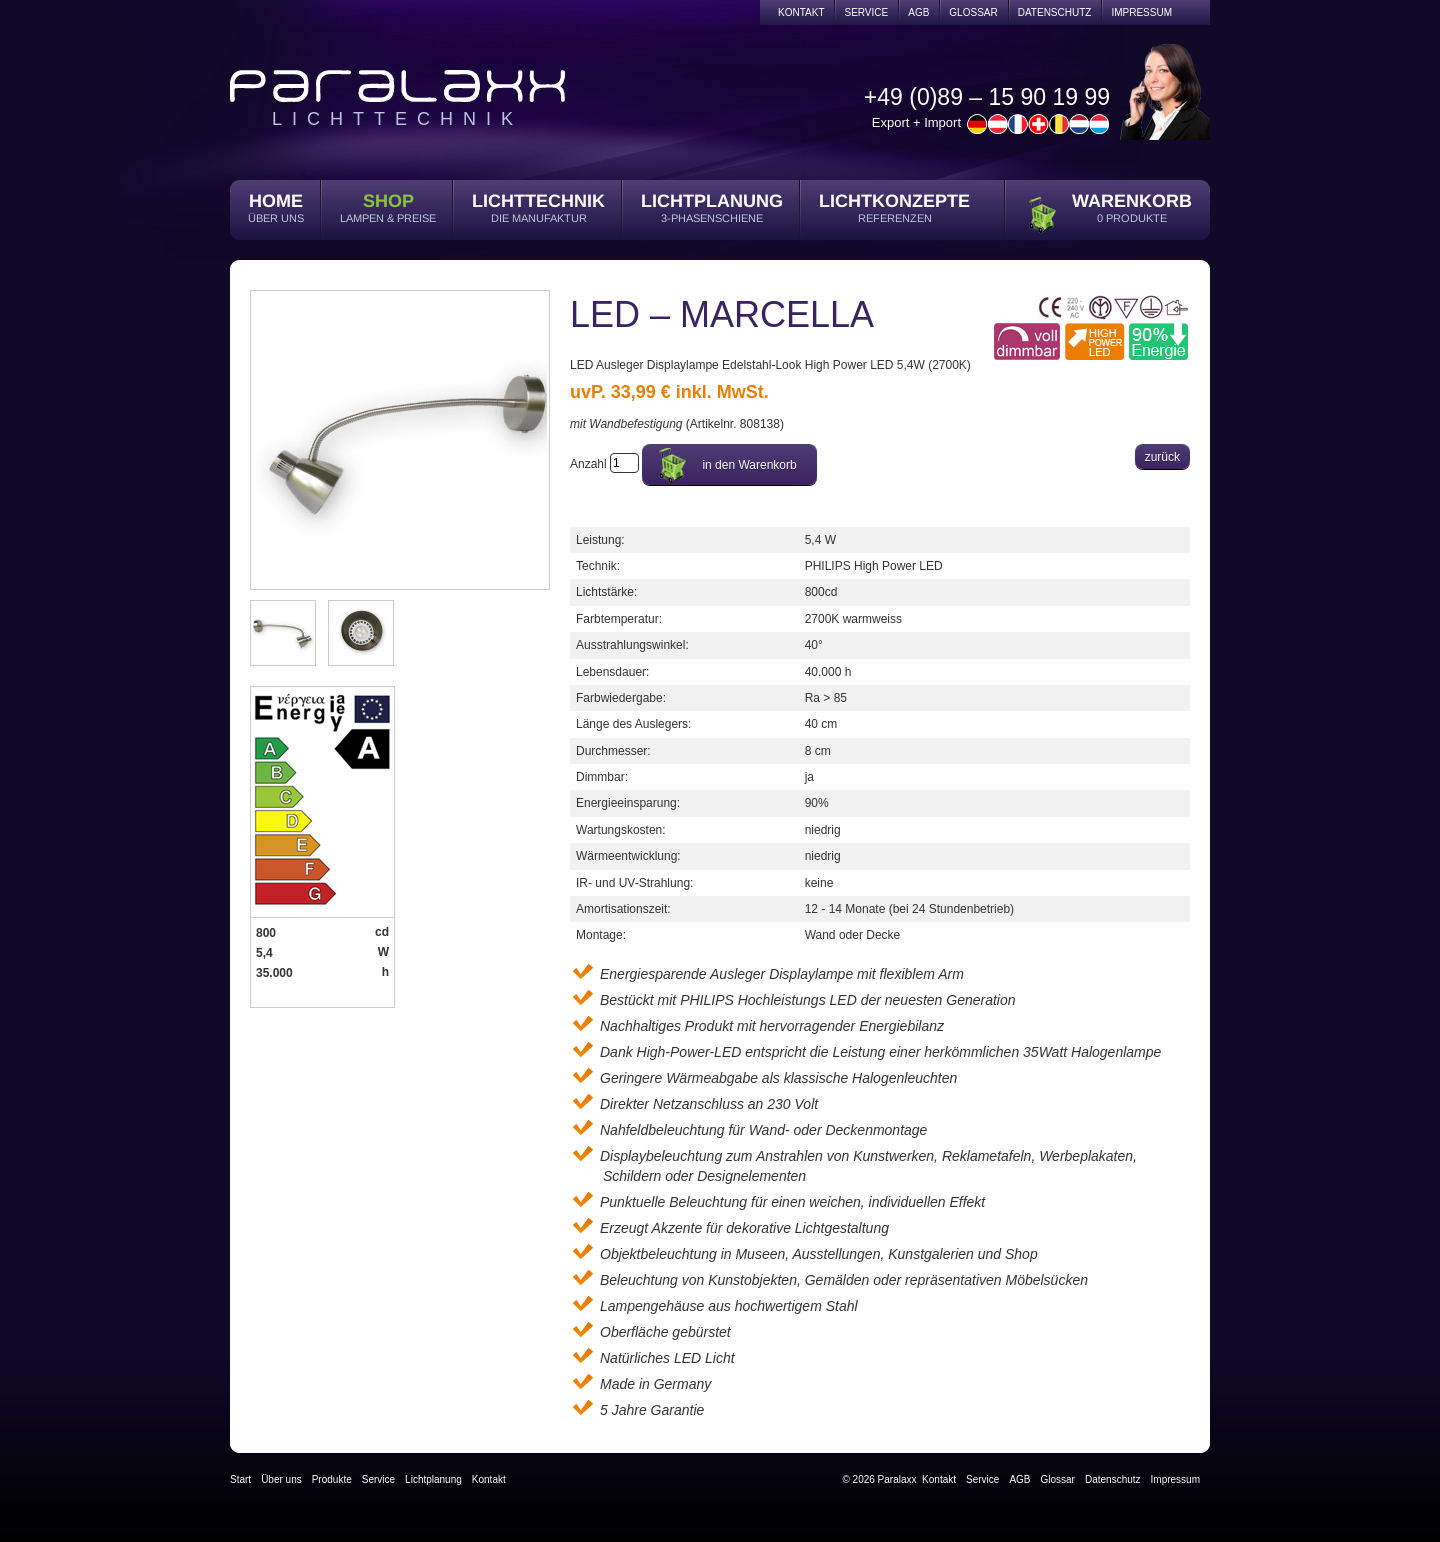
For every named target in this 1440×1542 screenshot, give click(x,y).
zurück (1162, 457)
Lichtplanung (712, 201)
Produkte (332, 1479)
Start (240, 1479)
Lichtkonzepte (894, 201)
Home (276, 201)
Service (866, 12)
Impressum (1141, 12)
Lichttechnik (538, 201)
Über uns (281, 1479)
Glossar (973, 12)
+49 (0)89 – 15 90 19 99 (987, 97)
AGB (918, 12)
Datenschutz (1055, 12)
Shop (388, 201)
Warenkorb (1132, 201)
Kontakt (801, 12)
